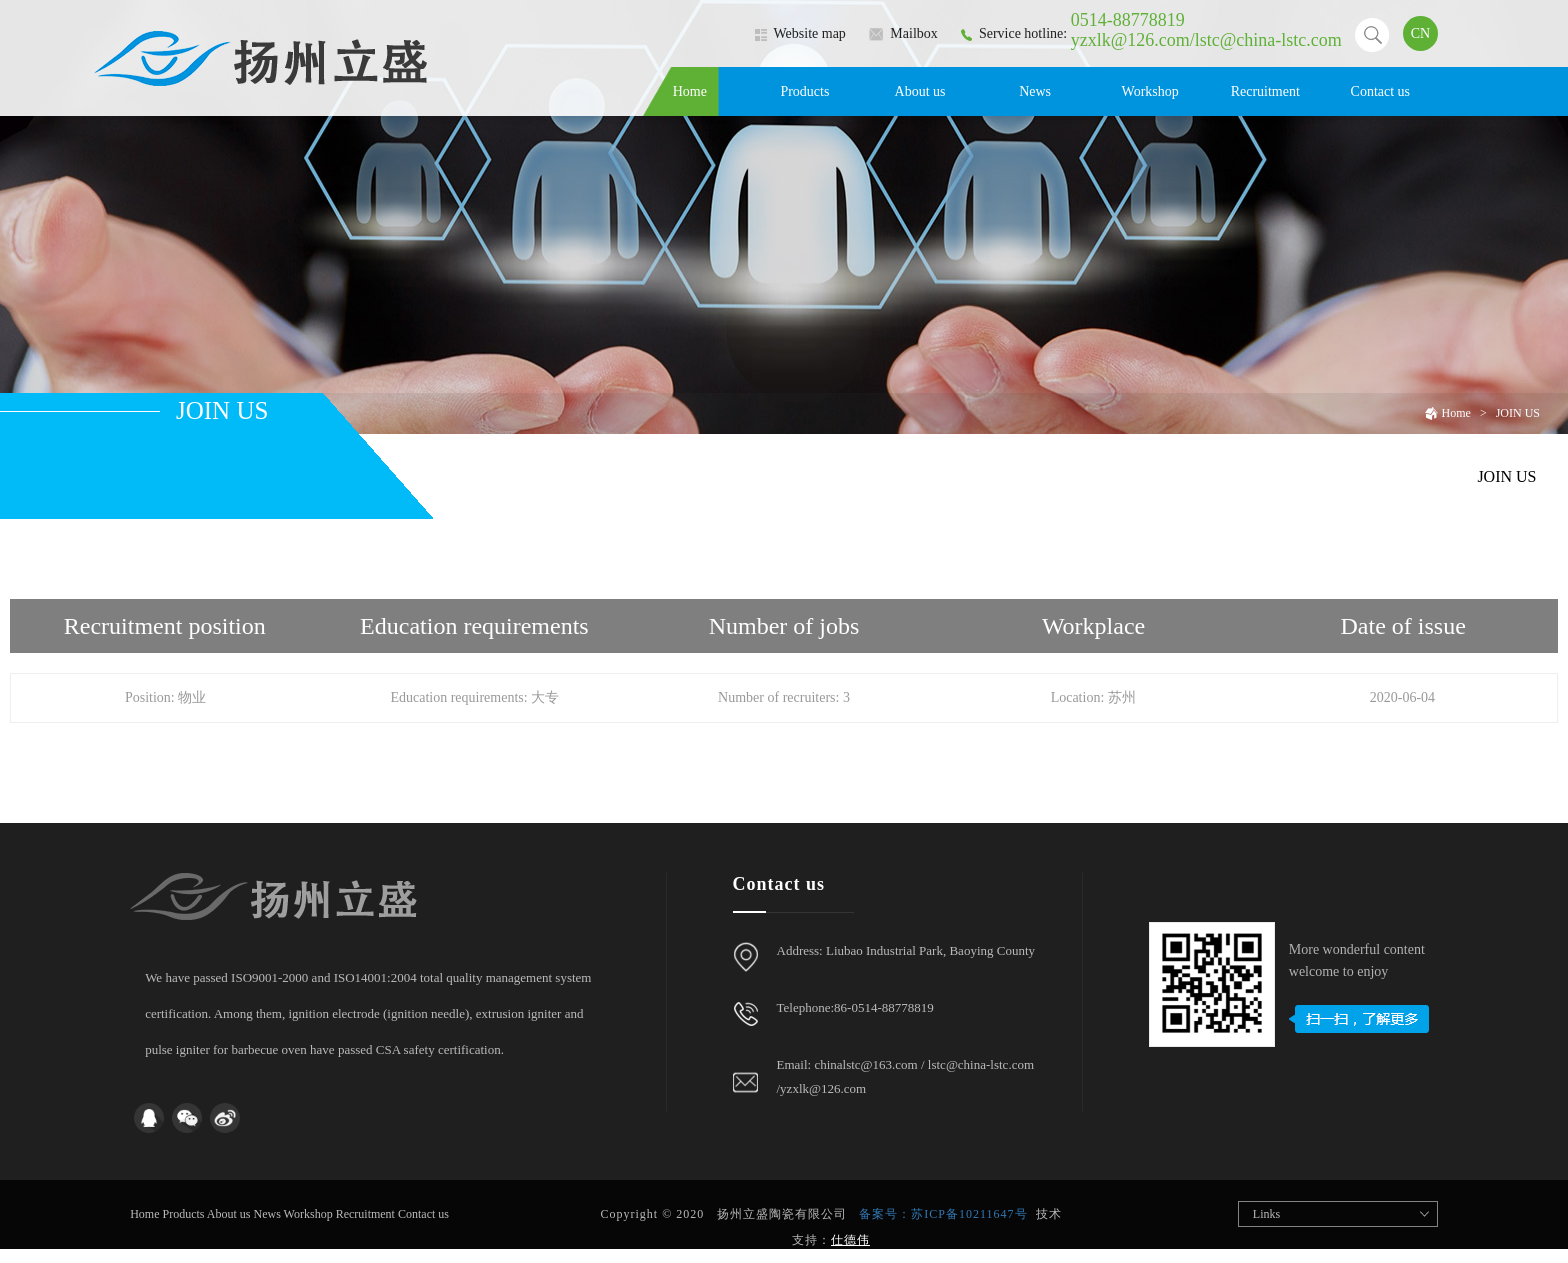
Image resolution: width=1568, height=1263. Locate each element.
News (1035, 91)
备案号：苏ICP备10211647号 (943, 1214)
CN (1420, 33)
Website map (800, 33)
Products (804, 91)
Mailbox (903, 33)
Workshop (1150, 91)
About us (920, 91)
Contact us (1381, 91)
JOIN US (1518, 413)
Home (690, 91)
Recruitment (1265, 91)
